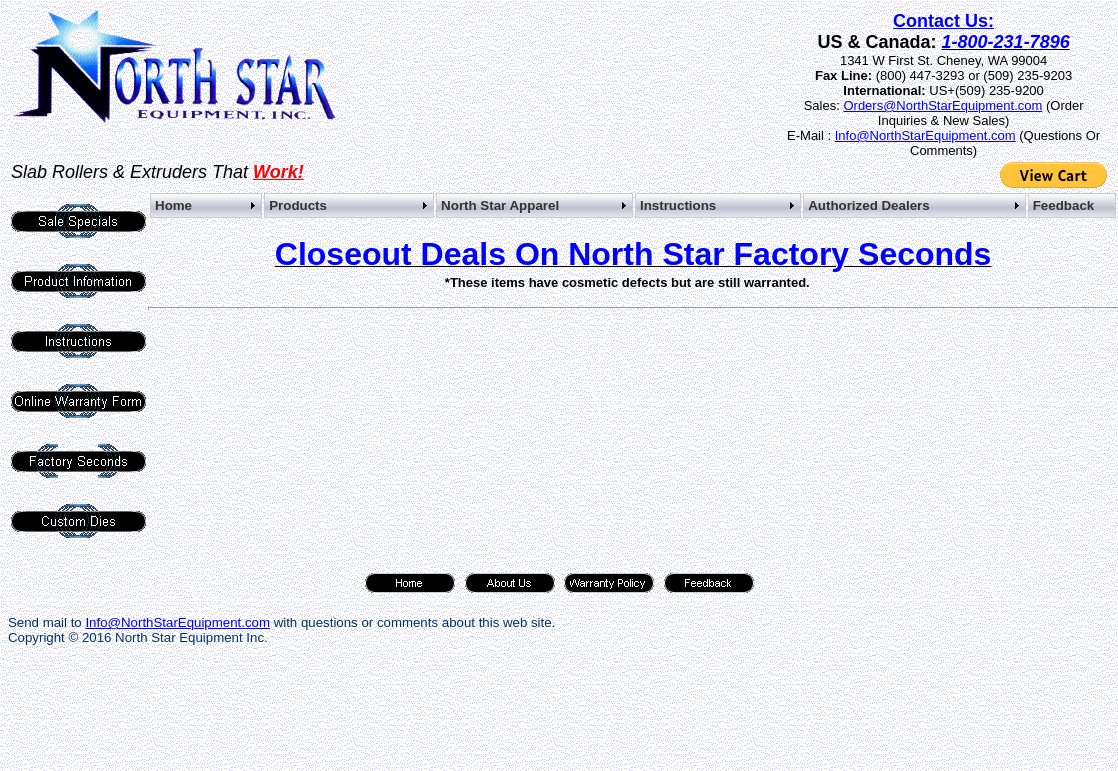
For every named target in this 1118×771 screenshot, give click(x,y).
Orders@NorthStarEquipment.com (942, 105)
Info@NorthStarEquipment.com (925, 135)
